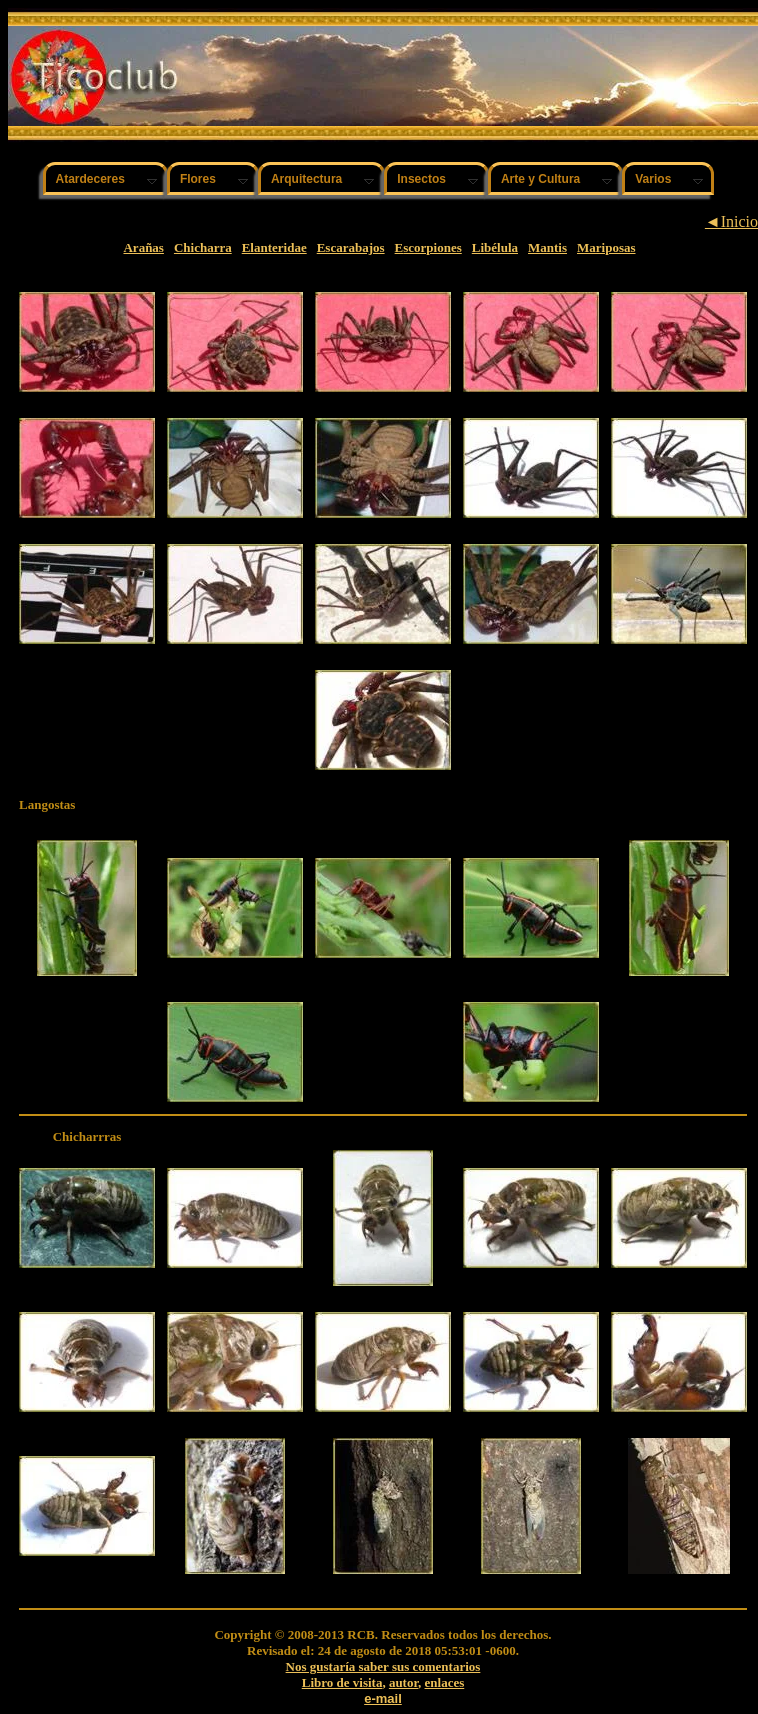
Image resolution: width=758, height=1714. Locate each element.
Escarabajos (351, 247)
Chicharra (203, 247)
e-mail (383, 1698)
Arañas (143, 247)
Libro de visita (342, 1682)
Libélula (495, 247)
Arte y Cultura (540, 179)
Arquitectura (306, 179)
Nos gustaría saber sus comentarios (383, 1666)
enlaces (445, 1682)
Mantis (547, 247)
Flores (198, 179)
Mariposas (606, 247)
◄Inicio (731, 221)
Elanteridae (274, 247)
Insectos (421, 179)
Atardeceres (90, 179)
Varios (653, 179)
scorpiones (432, 247)
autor (403, 1682)
